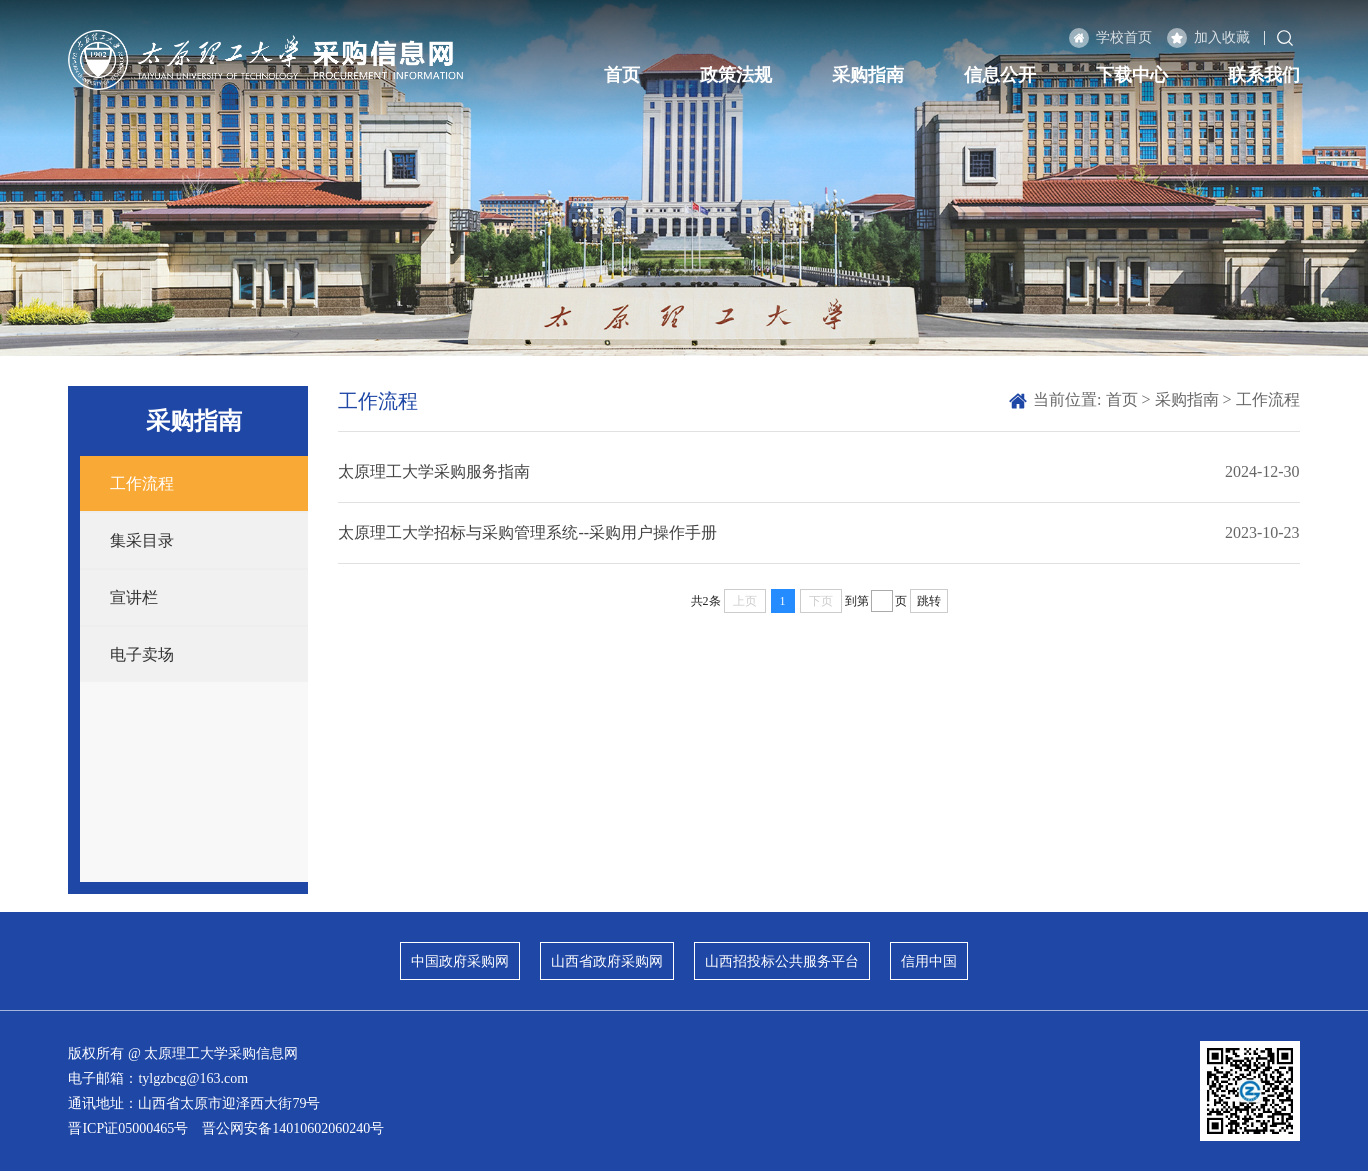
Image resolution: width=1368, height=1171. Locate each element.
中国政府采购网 (460, 961)
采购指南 (868, 75)
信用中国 (929, 961)
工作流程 (142, 483)
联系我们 (1264, 75)
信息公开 (1000, 75)
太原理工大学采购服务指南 (434, 471)
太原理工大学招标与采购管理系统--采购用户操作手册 (527, 532)
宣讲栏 (134, 597)
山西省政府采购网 (607, 961)
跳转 (929, 601)
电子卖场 (142, 654)
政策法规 (736, 75)
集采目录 (142, 540)
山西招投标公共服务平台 (782, 961)
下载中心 (1132, 75)
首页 (622, 75)
